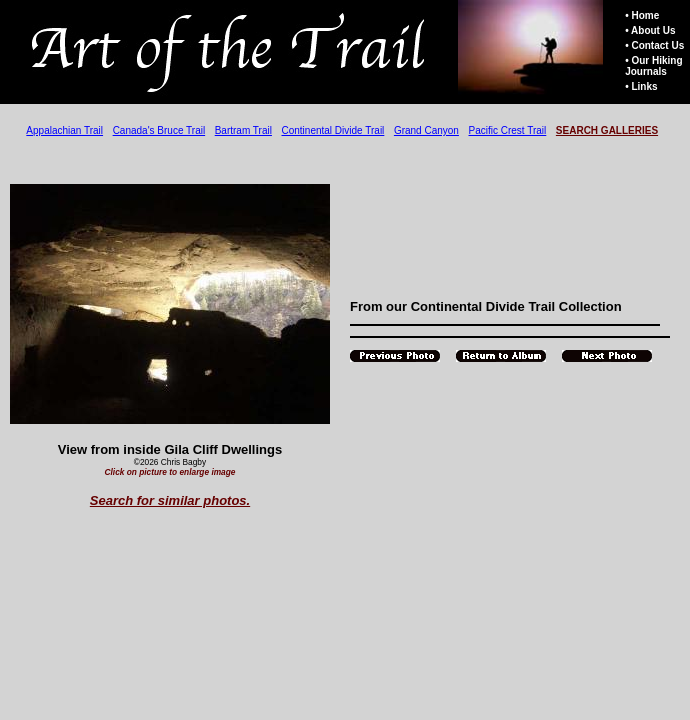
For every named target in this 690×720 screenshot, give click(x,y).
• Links (641, 86)
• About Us (650, 30)
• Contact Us (654, 45)
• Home (642, 15)
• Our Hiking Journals (653, 66)
